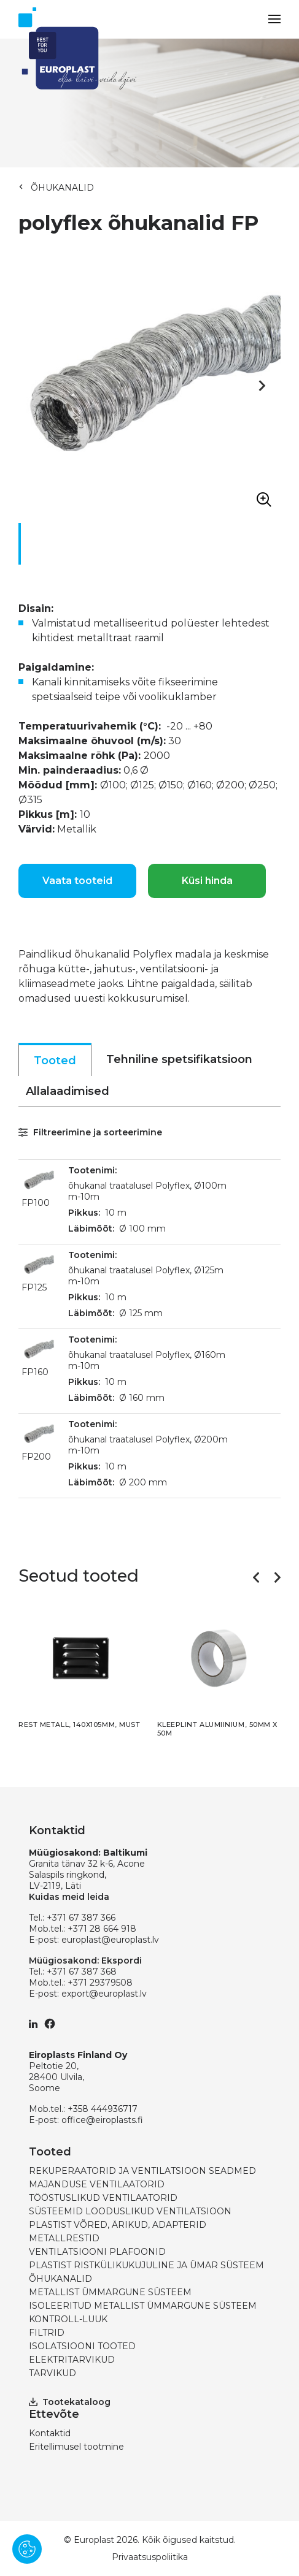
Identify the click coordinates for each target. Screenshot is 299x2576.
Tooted (55, 1060)
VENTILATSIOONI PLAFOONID (97, 2251)
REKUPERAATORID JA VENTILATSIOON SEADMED (142, 2170)
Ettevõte (54, 2414)
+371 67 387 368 (82, 1971)
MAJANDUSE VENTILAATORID (97, 2184)
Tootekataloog (70, 2401)
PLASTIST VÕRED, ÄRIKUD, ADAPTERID (117, 2224)
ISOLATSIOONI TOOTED (82, 2346)
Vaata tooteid (77, 880)
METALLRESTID (64, 2238)
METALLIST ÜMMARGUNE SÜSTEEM (110, 2292)
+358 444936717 (103, 2108)
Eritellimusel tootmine (76, 2446)
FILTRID (46, 2332)
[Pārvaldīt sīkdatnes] (27, 2549)
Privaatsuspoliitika (150, 2557)
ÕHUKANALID (62, 187)
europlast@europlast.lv (110, 1939)
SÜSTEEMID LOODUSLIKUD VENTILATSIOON (130, 2211)
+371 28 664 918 (102, 1928)
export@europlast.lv (104, 1993)
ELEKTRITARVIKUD (72, 2359)
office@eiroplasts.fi (102, 2119)
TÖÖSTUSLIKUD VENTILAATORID (103, 2197)
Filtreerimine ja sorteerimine (90, 1132)
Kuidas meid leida (69, 1896)
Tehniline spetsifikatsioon (179, 1059)
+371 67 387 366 (81, 1917)
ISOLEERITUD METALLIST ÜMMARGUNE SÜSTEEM (143, 2305)
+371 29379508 (100, 1982)
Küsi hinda (207, 880)
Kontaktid (50, 2433)
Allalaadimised (67, 1091)
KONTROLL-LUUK (68, 2319)
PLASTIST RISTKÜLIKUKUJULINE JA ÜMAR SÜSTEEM (146, 2265)
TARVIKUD (52, 2373)
